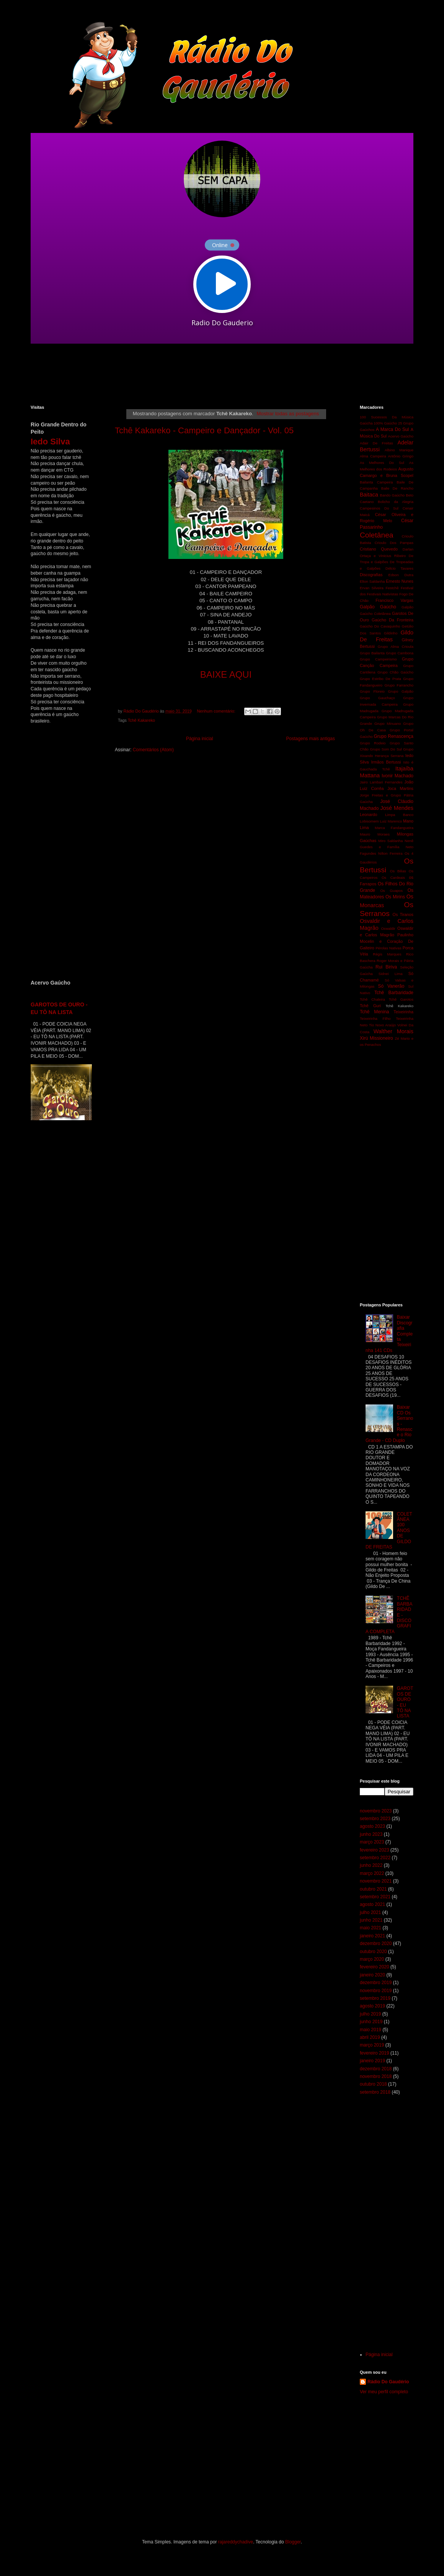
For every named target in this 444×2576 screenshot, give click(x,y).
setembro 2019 (375, 1998)
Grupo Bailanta (372, 653)
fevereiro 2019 (374, 2053)
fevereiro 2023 (374, 1850)
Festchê (391, 588)
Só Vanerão (391, 986)
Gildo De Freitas (386, 635)
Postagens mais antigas (310, 738)
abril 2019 (370, 2037)
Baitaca (369, 495)
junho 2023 (371, 1834)
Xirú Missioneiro (376, 1038)
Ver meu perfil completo (384, 2391)
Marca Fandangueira (394, 828)
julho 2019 (370, 2014)
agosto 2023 (372, 1826)
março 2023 (372, 1842)
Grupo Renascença (393, 736)
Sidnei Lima (391, 974)
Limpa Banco (399, 815)
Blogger (293, 2542)
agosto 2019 (372, 2006)
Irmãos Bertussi (386, 762)
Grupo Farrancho (398, 685)
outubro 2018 (373, 2084)
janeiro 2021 (372, 1936)
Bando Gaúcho (392, 495)
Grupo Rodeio (372, 743)
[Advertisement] (216, 374)
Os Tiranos (403, 914)
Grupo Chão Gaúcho (395, 672)
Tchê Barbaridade (393, 992)
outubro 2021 (373, 1889)
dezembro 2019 (376, 1982)
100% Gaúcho (385, 423)
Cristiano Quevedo (379, 549)
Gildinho (390, 633)
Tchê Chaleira (372, 999)
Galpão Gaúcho (378, 607)
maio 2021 (370, 1927)
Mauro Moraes (375, 834)
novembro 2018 (376, 2076)
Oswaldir (388, 928)
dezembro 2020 (376, 1943)
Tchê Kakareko (141, 720)
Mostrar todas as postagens (288, 413)
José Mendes (396, 808)
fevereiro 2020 (374, 1967)
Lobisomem (369, 821)
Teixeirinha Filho (375, 1018)
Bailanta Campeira (376, 482)
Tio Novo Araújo (382, 1025)
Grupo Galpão (400, 691)
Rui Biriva (386, 967)
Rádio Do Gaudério (388, 2381)
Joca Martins (400, 788)
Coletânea (376, 535)
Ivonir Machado (397, 775)
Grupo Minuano (387, 723)
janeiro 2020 (372, 1975)
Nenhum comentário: (216, 711)
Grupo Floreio (372, 691)
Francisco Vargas (394, 600)
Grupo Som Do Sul (386, 749)
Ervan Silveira (372, 588)
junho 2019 (371, 2021)
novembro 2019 (376, 1990)
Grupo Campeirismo (378, 659)
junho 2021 (371, 1920)
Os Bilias (398, 871)
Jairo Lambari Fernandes (381, 782)
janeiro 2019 (372, 2060)
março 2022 (372, 1873)
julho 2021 (370, 1912)
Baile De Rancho (397, 488)
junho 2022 (371, 1865)
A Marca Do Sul (392, 429)
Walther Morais (393, 1031)
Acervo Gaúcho (400, 436)
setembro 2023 (375, 1818)
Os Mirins (395, 897)
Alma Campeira (373, 456)
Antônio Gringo (400, 456)
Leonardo (368, 814)
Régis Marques (387, 954)
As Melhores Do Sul (382, 462)
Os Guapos (391, 890)
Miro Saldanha (390, 841)
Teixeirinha (403, 1011)
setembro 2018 (375, 2092)
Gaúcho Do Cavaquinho (380, 626)
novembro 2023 (376, 1811)
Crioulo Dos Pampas (394, 543)
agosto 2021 (372, 1904)
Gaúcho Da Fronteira (392, 620)
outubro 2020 (373, 1951)
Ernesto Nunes (399, 581)
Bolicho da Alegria (395, 502)
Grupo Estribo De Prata (380, 679)
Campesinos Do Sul (379, 508)
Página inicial (199, 738)
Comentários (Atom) (153, 749)
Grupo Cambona (399, 653)
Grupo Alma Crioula (395, 646)
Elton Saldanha (372, 581)
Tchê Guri (370, 1005)
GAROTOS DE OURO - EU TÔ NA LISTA (405, 1702)
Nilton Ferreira (390, 853)
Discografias (371, 574)
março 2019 (372, 2045)
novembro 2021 (376, 1881)
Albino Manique (399, 450)
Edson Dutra (400, 575)
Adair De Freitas (376, 443)
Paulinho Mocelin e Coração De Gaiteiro (386, 941)
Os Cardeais (393, 877)
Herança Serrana (389, 756)
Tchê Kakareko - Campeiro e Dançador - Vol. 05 (204, 430)
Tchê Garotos (401, 999)
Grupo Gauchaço (377, 698)
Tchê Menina (374, 1011)
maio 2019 (370, 2029)
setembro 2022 (375, 1857)
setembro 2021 (375, 1896)
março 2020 (372, 1959)
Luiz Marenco (391, 821)
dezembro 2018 (376, 2068)
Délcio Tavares (399, 568)
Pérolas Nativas (388, 948)
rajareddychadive (235, 2542)
